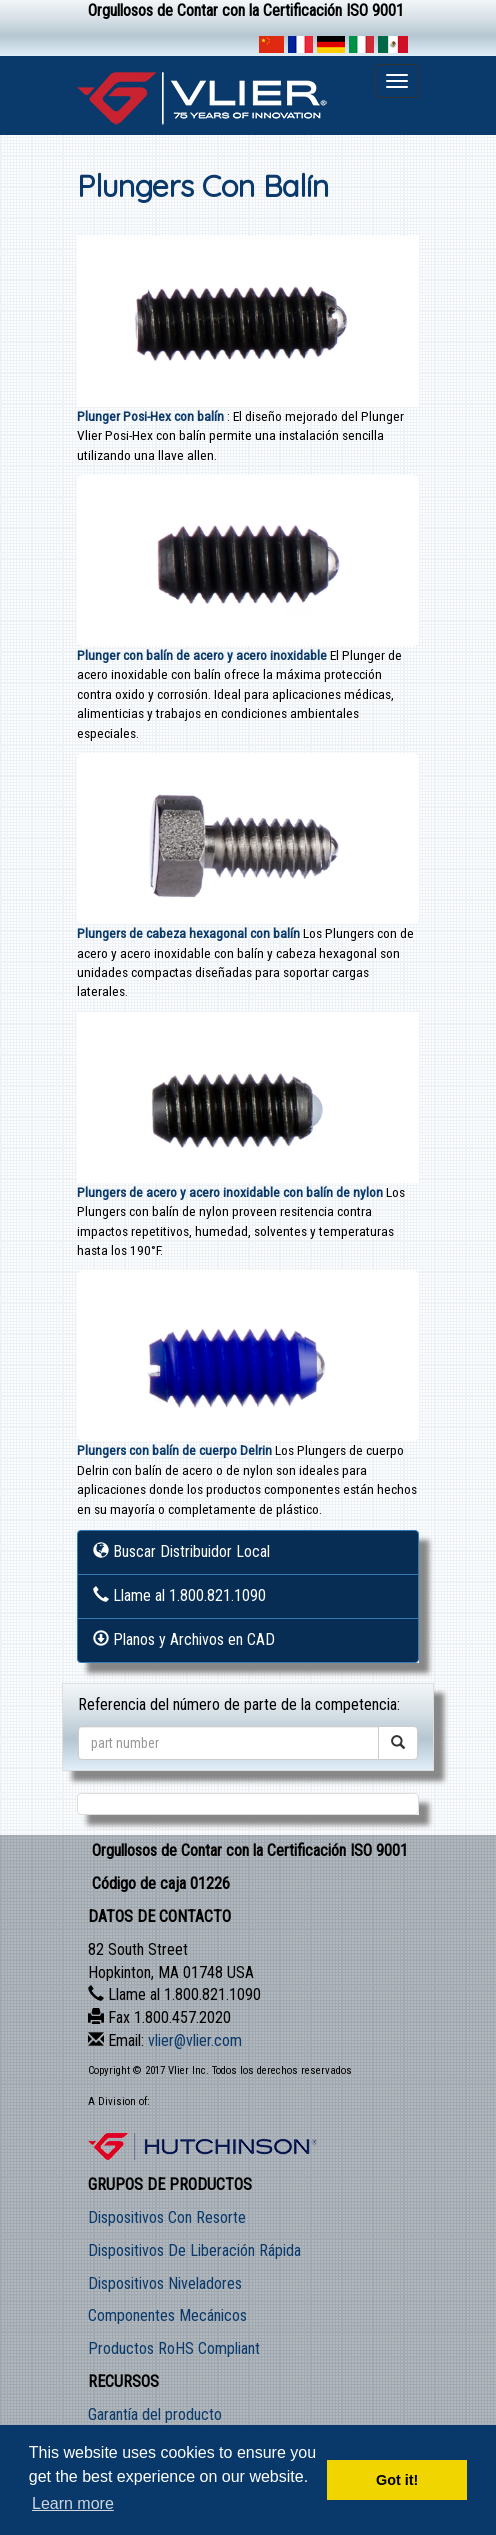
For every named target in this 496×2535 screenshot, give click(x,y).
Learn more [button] (73, 2503)
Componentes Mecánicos (167, 2315)
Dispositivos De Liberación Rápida (194, 2250)
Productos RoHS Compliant (174, 2348)
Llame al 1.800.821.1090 (179, 1595)
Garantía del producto (155, 2414)
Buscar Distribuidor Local (181, 1551)
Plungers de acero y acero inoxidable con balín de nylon (231, 1192)
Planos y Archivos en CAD (184, 1639)
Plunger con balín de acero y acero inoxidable (203, 655)
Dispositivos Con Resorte (167, 2217)
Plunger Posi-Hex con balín (152, 416)
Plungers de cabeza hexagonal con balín (188, 933)
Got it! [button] (397, 2480)
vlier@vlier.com (195, 2040)
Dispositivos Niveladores (165, 2283)
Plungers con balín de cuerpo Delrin (176, 1450)
